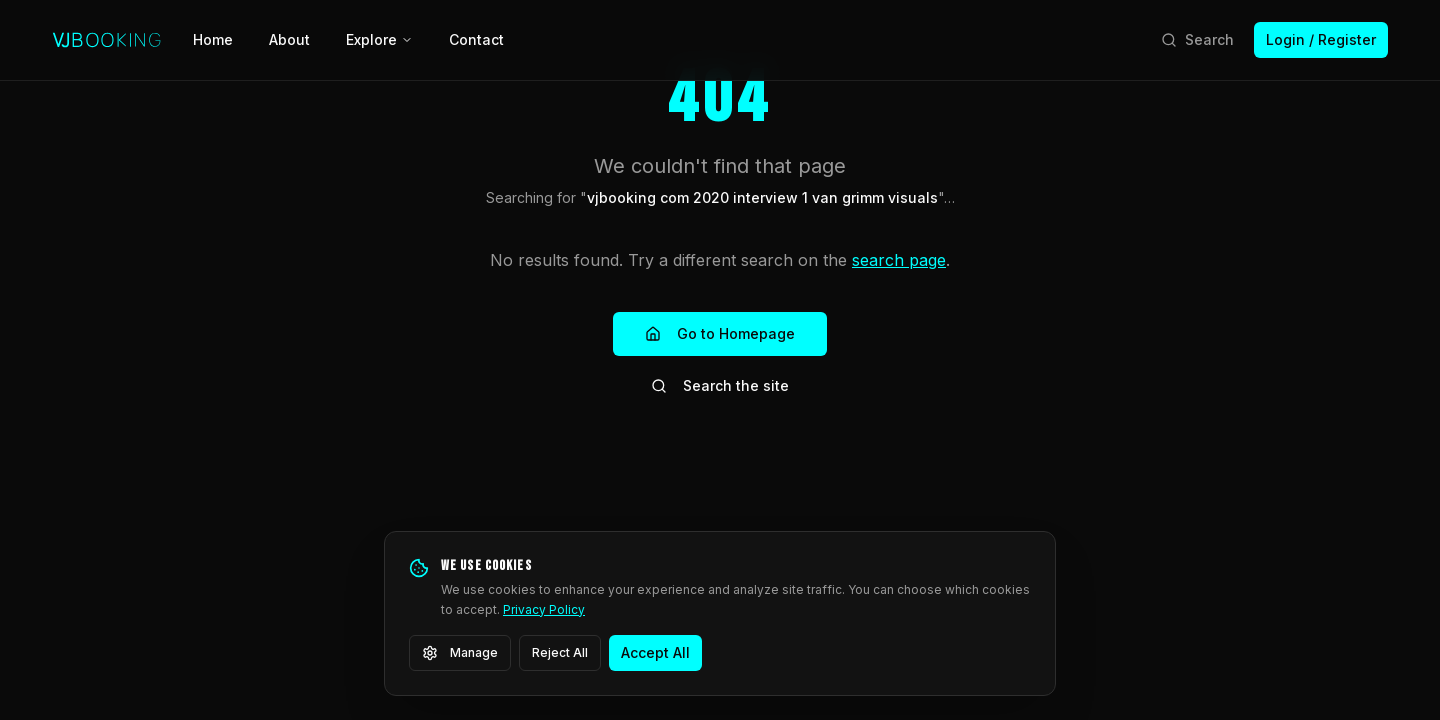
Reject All (560, 652)
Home (213, 39)
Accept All (655, 652)
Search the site (720, 385)
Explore (379, 39)
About (289, 39)
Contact (476, 39)
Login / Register (1321, 39)
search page (899, 260)
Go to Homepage (720, 333)
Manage (460, 653)
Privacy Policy (544, 609)
